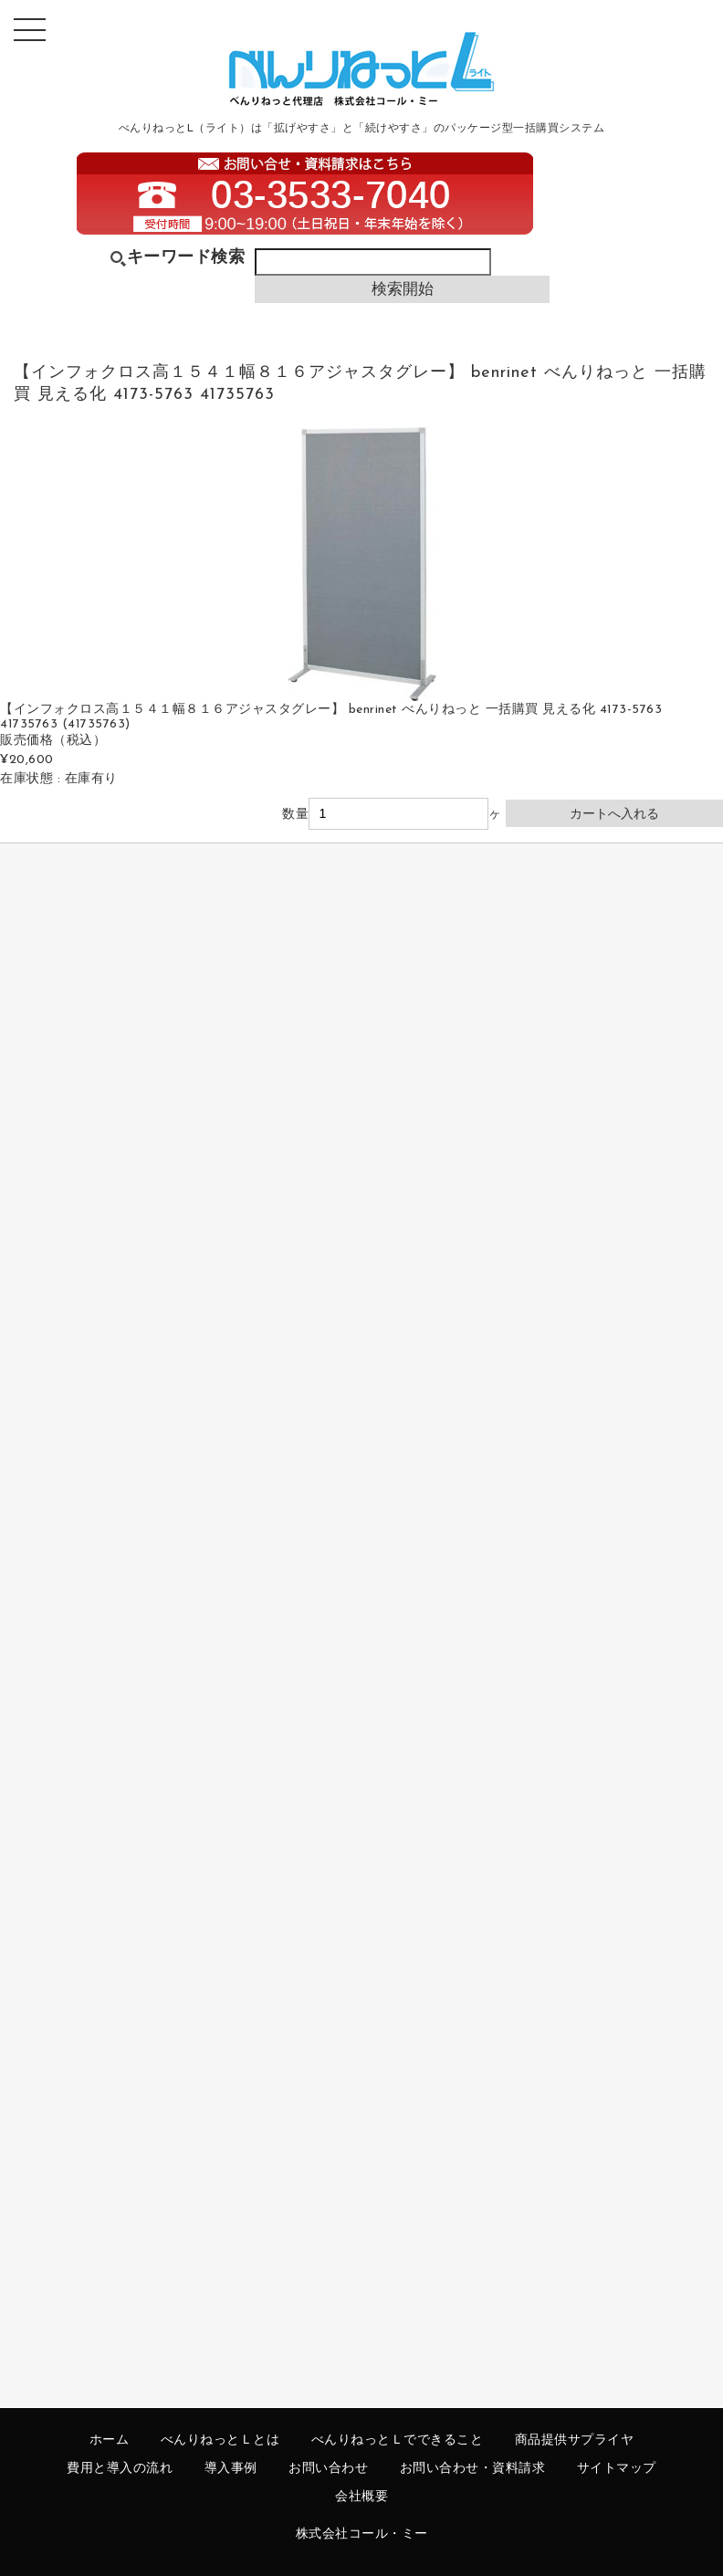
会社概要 (361, 2497)
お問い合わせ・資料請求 (473, 2469)
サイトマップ (616, 2469)
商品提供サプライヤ (574, 2440)
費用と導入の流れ (120, 2469)
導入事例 (230, 2469)
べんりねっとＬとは (220, 2440)
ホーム (109, 2440)
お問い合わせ (328, 2469)
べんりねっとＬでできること (397, 2440)
